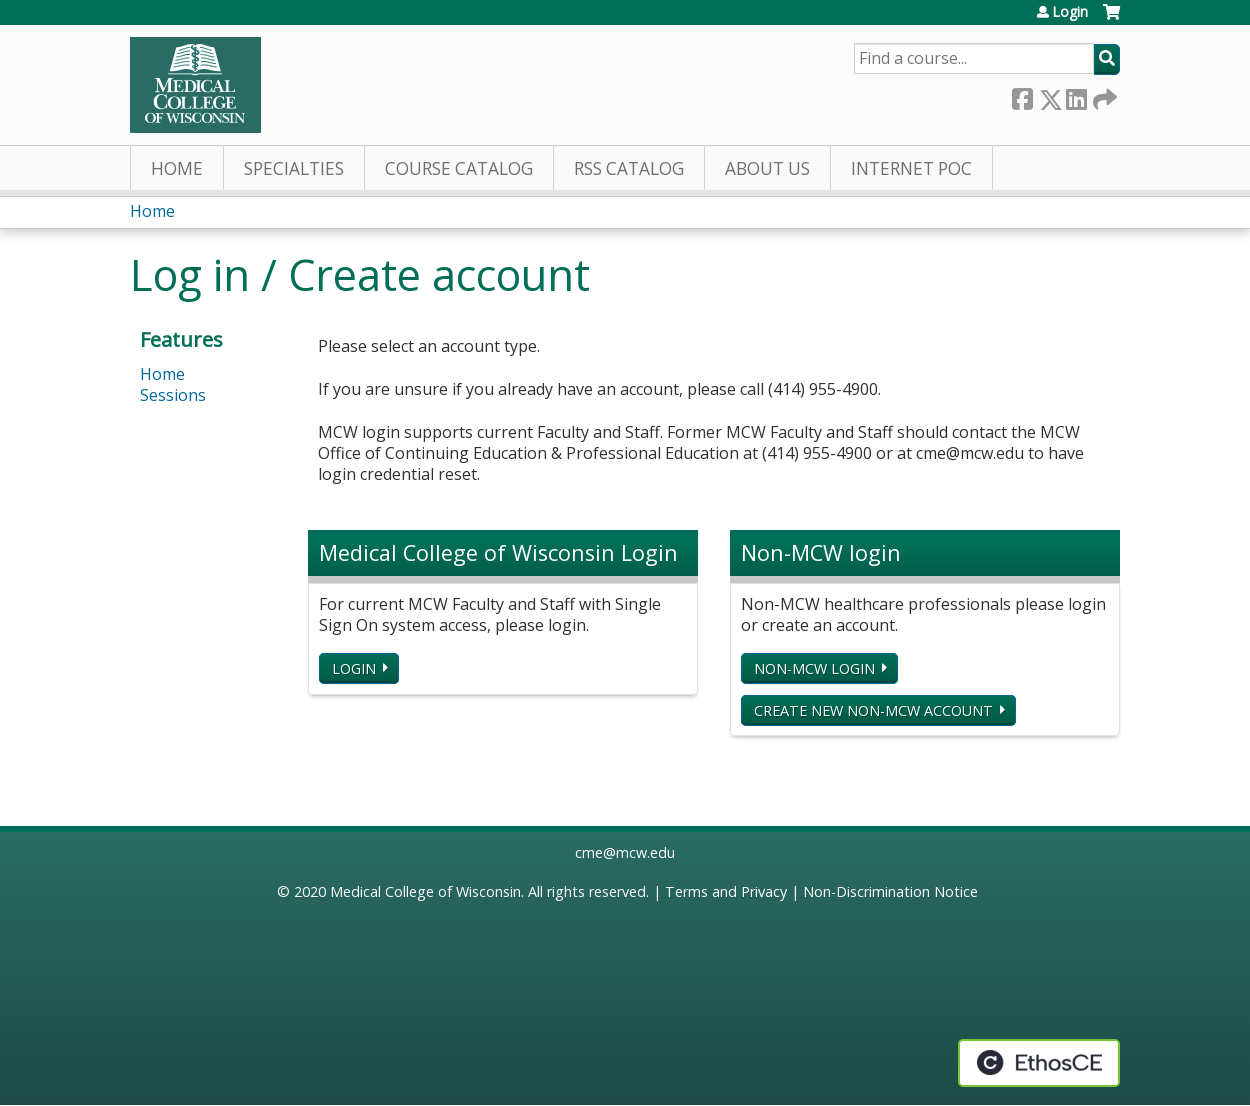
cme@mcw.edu (625, 852)
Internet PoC (911, 168)
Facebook (1022, 95)
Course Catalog (459, 168)
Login (1070, 12)
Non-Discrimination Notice (890, 891)
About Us (767, 168)
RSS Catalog (629, 168)
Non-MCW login (814, 668)
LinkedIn (1076, 95)
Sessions (173, 395)
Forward (1103, 95)
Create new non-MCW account (873, 710)
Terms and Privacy (726, 891)
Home (177, 168)
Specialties (294, 168)
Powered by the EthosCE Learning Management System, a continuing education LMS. (1039, 1063)
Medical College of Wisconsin (425, 891)
